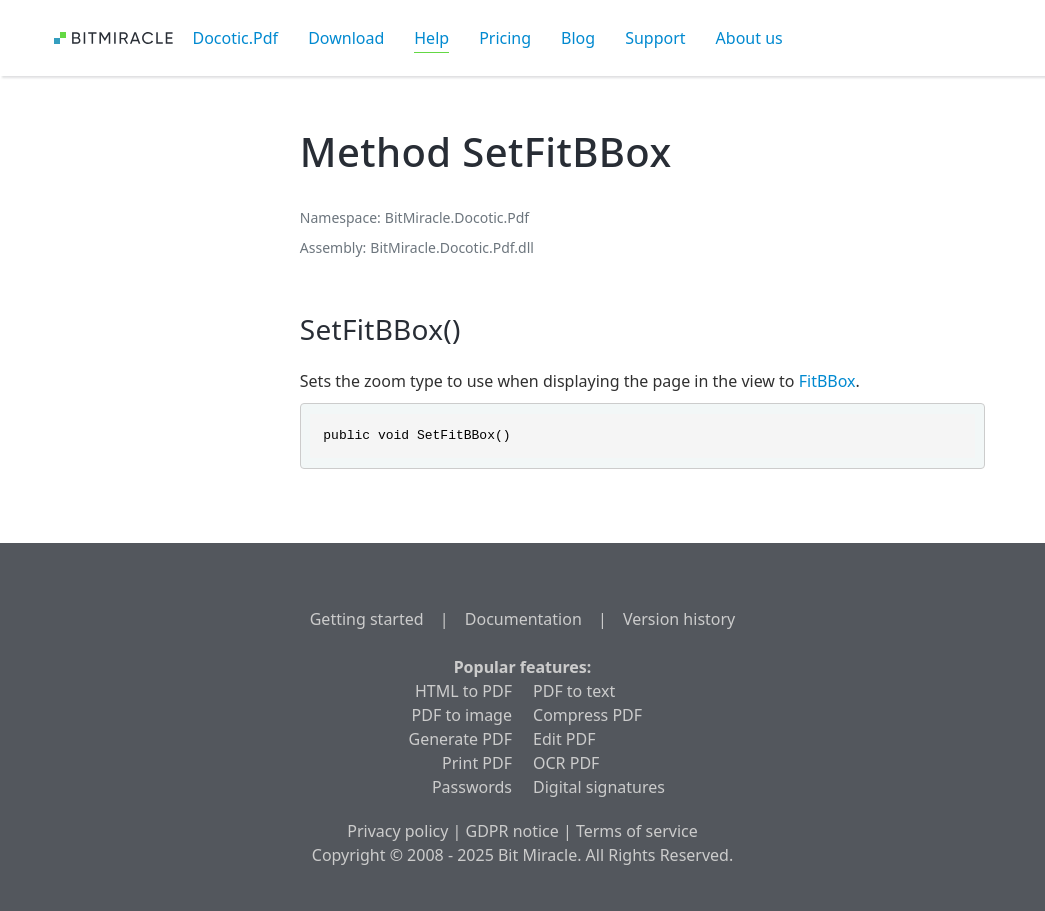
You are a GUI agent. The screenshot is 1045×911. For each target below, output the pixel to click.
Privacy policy (397, 831)
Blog (578, 38)
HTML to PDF (463, 691)
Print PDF (477, 763)
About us (749, 38)
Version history (679, 619)
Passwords (472, 787)
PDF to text (574, 691)
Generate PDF (460, 739)
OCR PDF (566, 763)
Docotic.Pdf (236, 38)
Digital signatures (599, 787)
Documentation (523, 619)
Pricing (505, 38)
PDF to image (462, 715)
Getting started (367, 619)
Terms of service (637, 831)
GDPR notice (512, 831)
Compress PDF (587, 715)
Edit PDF (564, 739)
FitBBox (827, 381)
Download (346, 38)
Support (655, 38)
